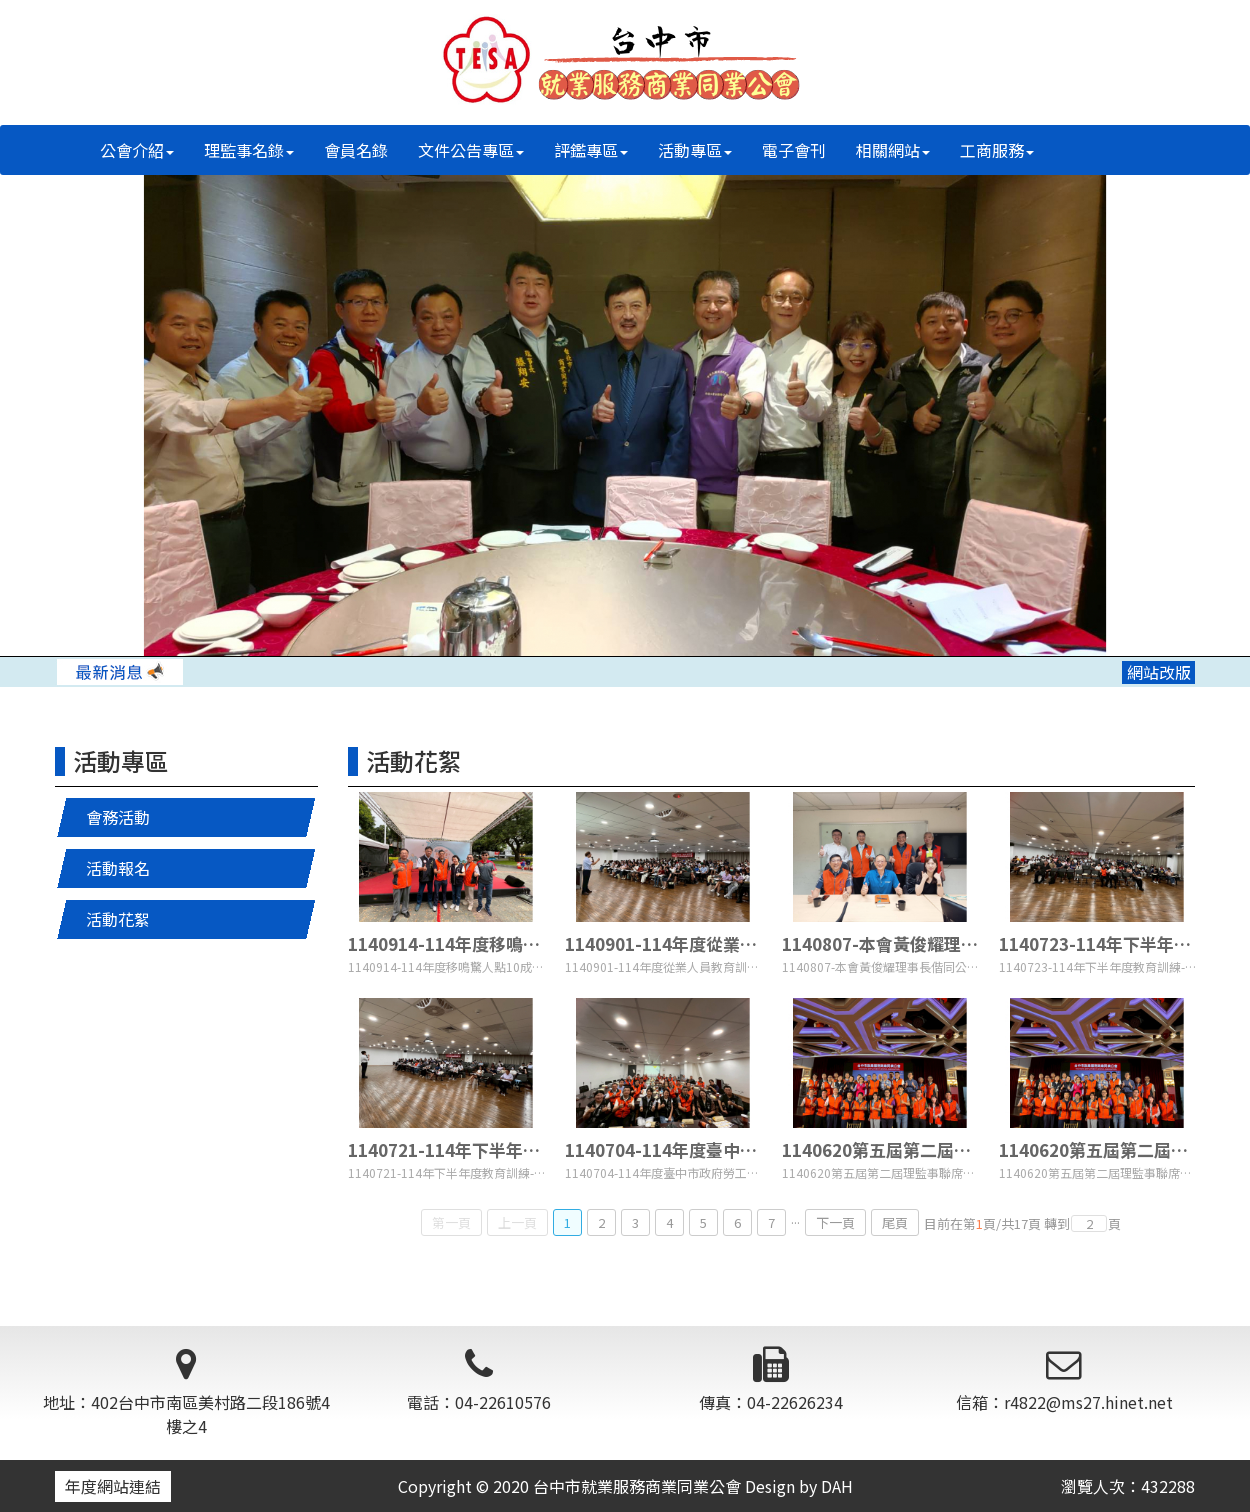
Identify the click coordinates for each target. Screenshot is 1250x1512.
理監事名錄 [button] (249, 150)
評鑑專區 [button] (591, 150)
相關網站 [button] (893, 150)
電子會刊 (794, 150)
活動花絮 (118, 919)
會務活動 (118, 817)
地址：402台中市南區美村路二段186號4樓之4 (186, 1392)
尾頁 (895, 1222)
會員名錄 (356, 150)
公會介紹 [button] (137, 150)
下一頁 (835, 1222)
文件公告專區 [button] (471, 150)
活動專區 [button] (695, 150)
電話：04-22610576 (479, 1380)
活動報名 (118, 868)
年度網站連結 (113, 1486)
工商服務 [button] (997, 150)
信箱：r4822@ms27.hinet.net (1064, 1380)
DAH (837, 1486)
